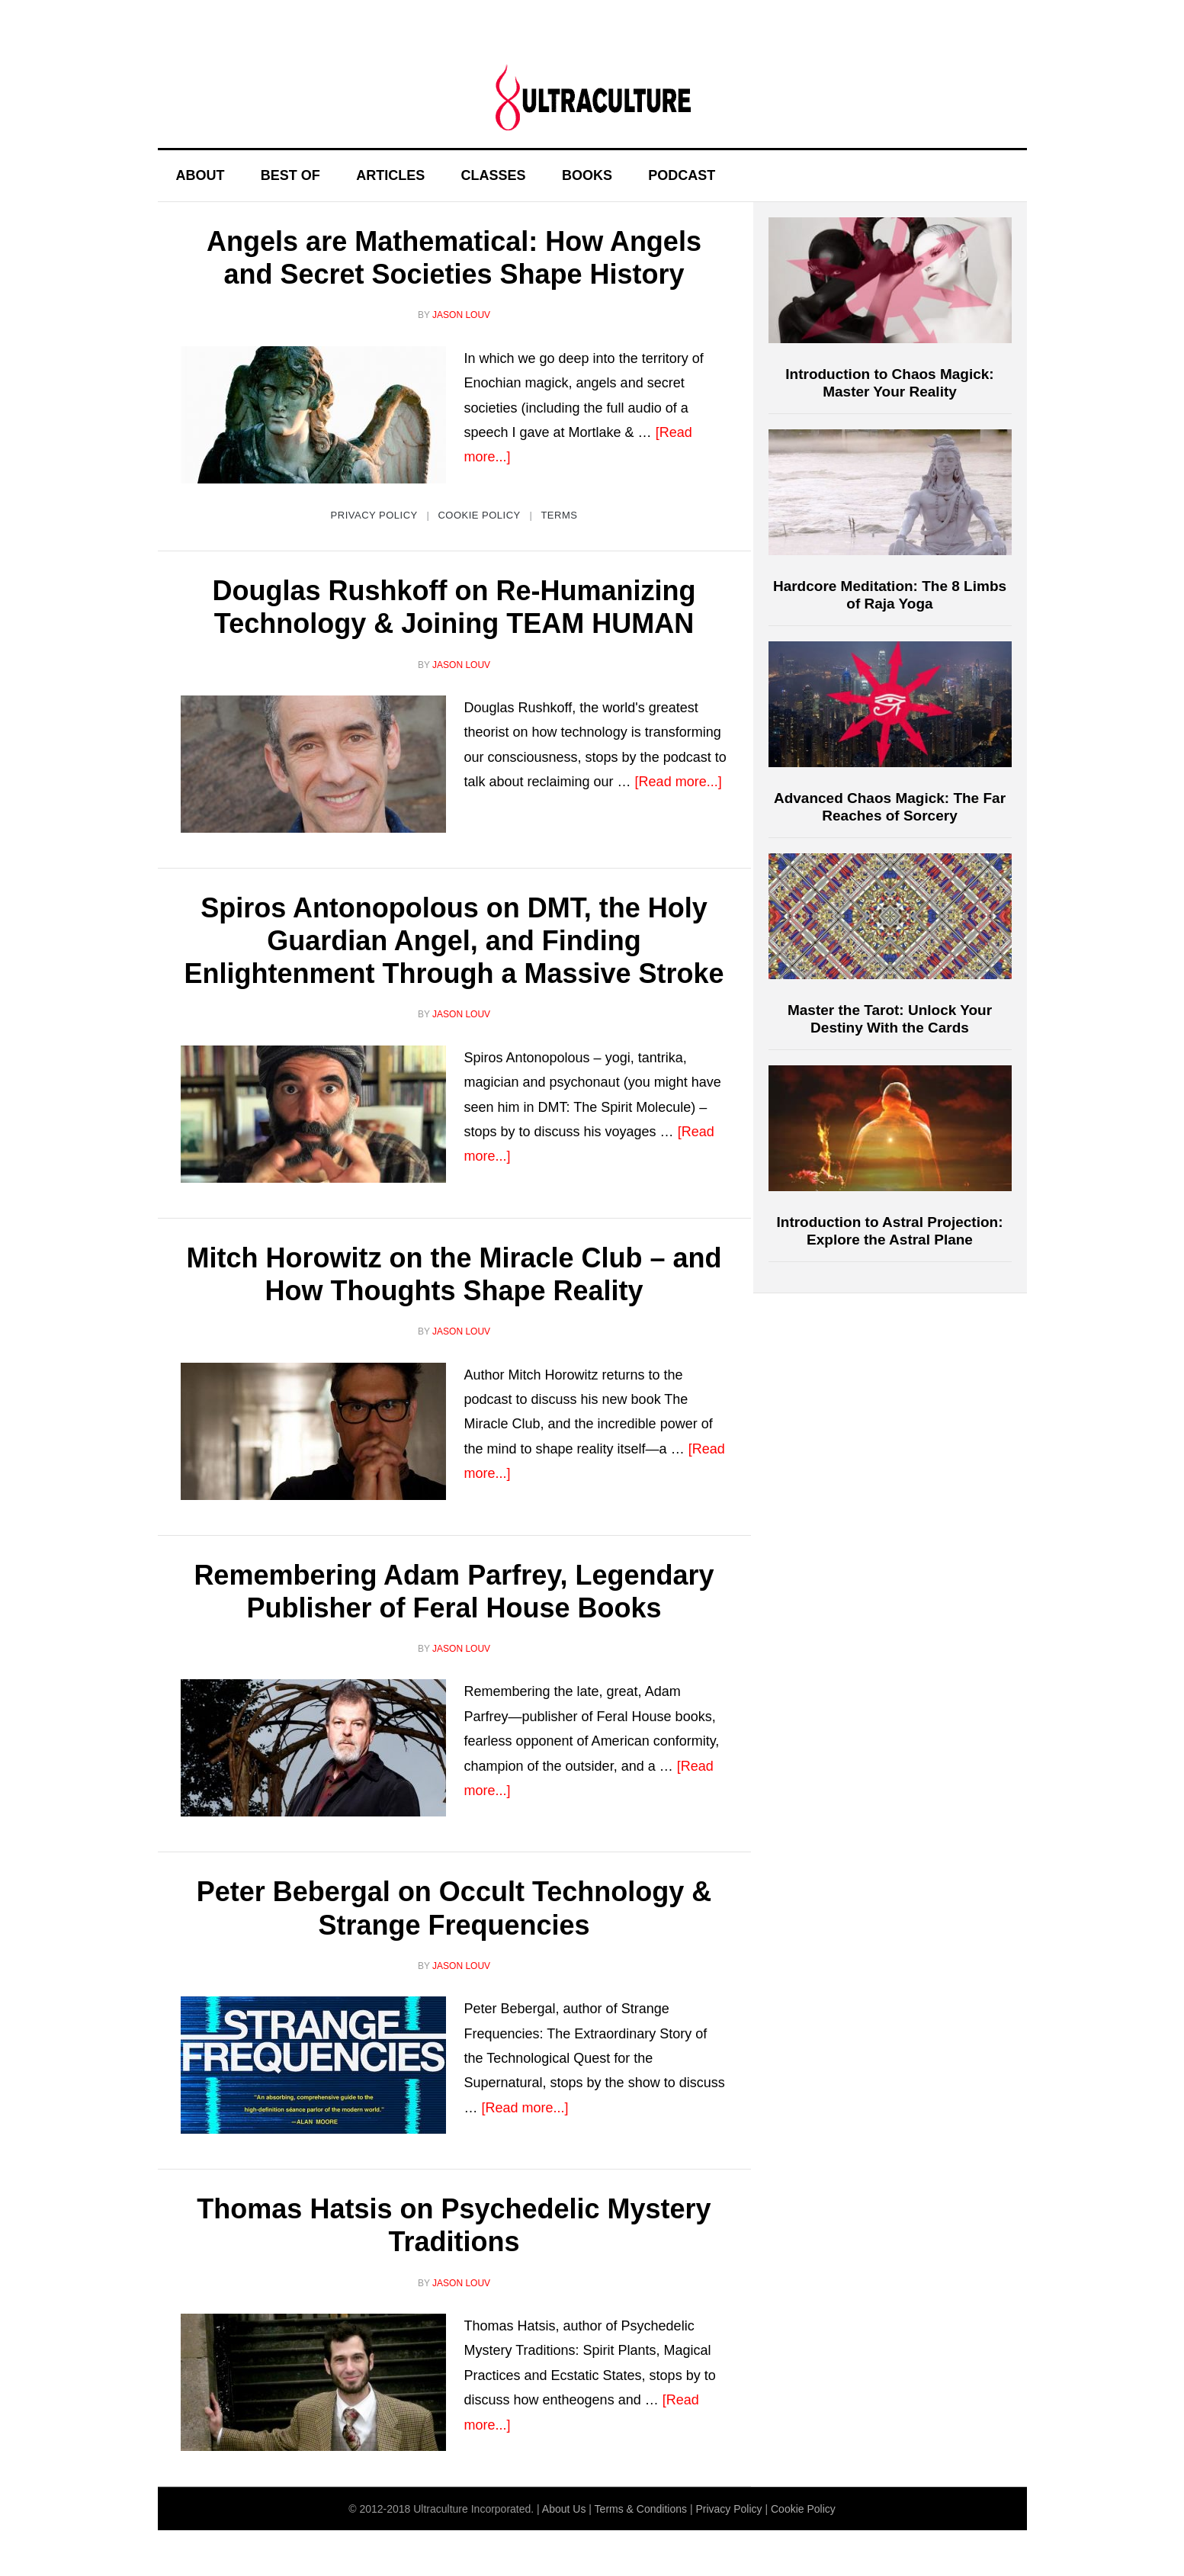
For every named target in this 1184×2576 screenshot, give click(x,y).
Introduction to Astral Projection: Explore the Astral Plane (890, 1231)
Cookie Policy (479, 515)
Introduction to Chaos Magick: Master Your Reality (889, 383)
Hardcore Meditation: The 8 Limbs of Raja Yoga (889, 595)
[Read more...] (678, 781)
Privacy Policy (374, 515)
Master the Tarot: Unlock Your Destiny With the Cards (890, 1019)
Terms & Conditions (641, 2509)
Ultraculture (592, 97)
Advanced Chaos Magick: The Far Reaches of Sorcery (890, 807)
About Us (564, 2509)
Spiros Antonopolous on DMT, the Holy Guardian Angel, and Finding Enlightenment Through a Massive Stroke (454, 940)
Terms (559, 515)
